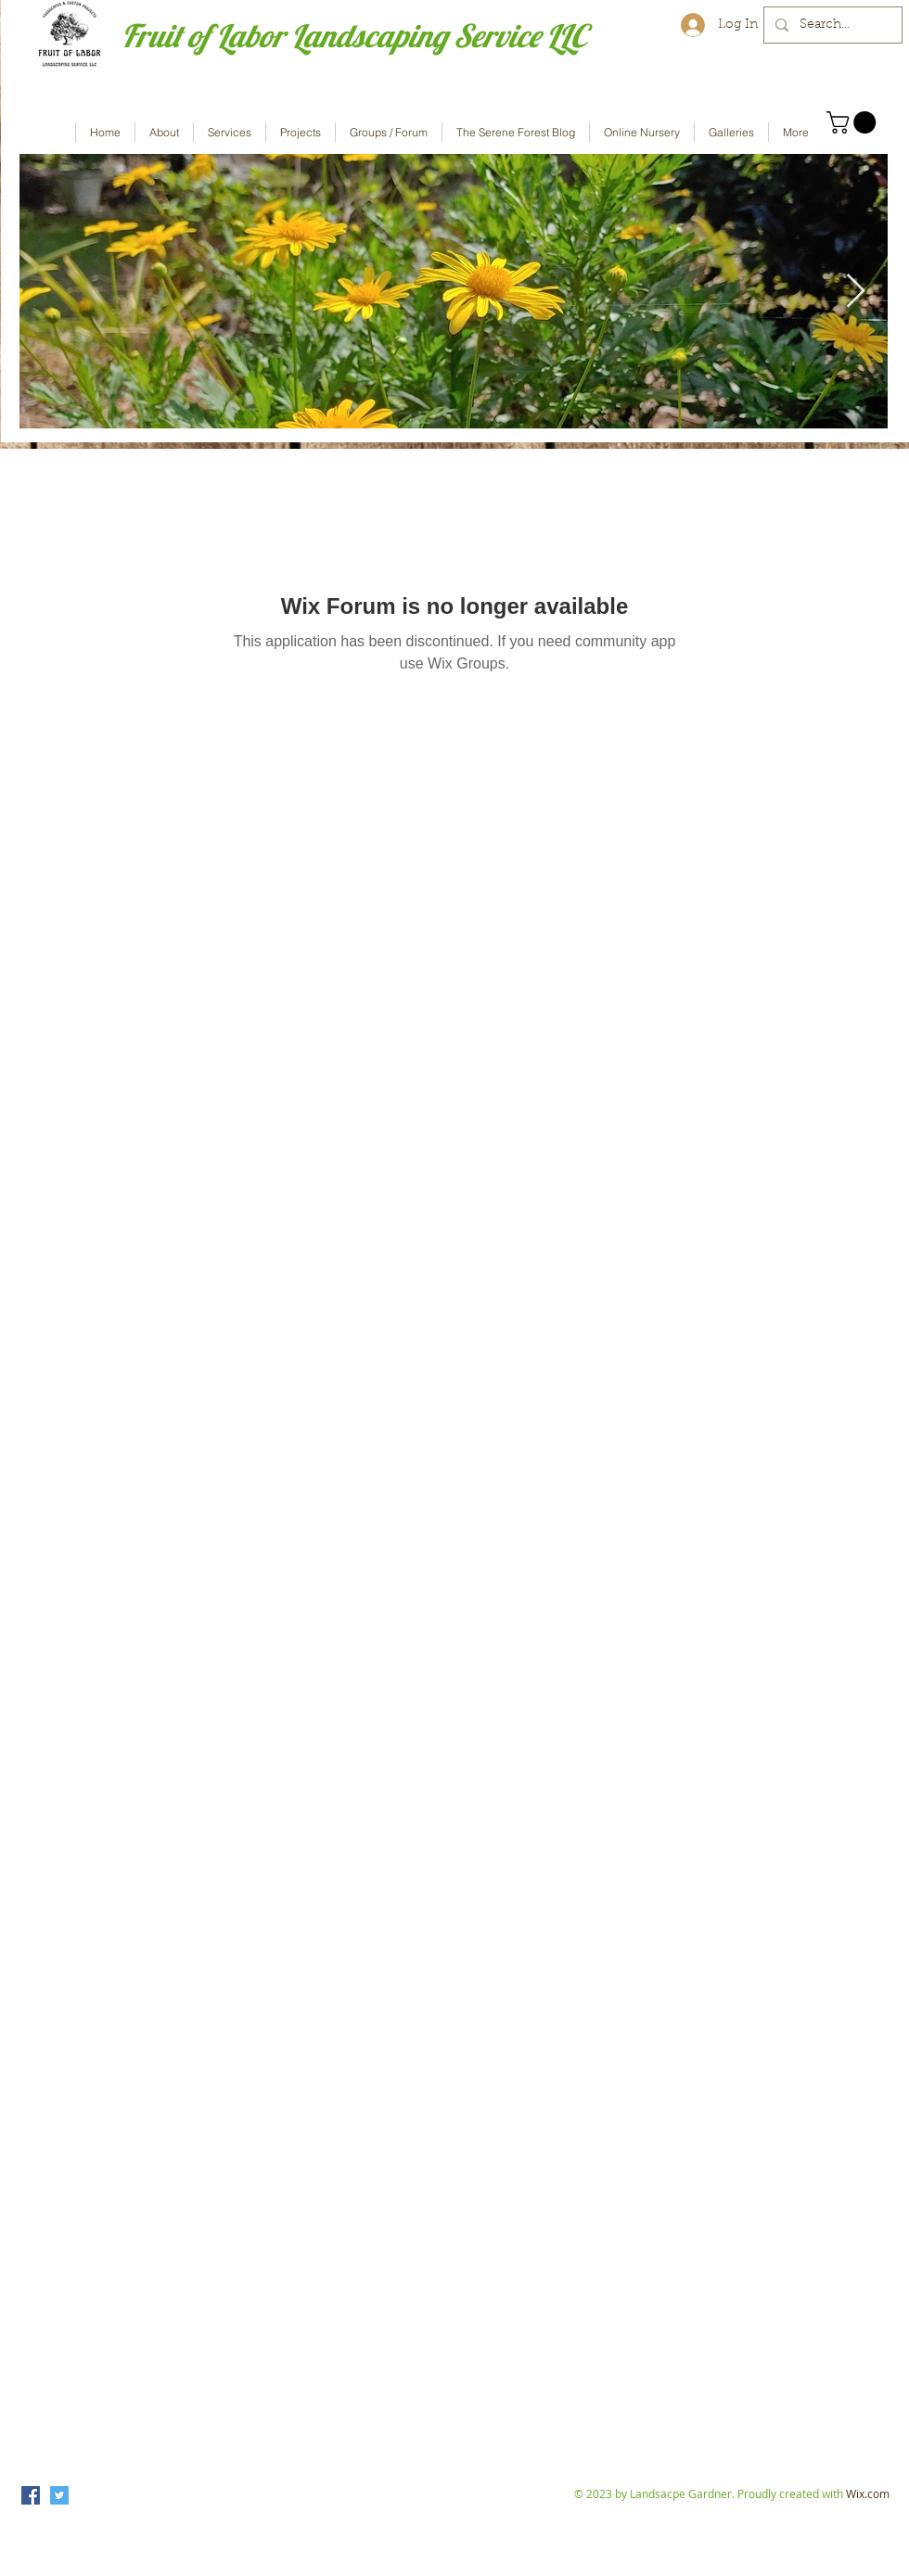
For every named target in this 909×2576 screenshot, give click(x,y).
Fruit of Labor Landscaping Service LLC (354, 36)
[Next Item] (855, 292)
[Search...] (831, 25)
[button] (853, 122)
